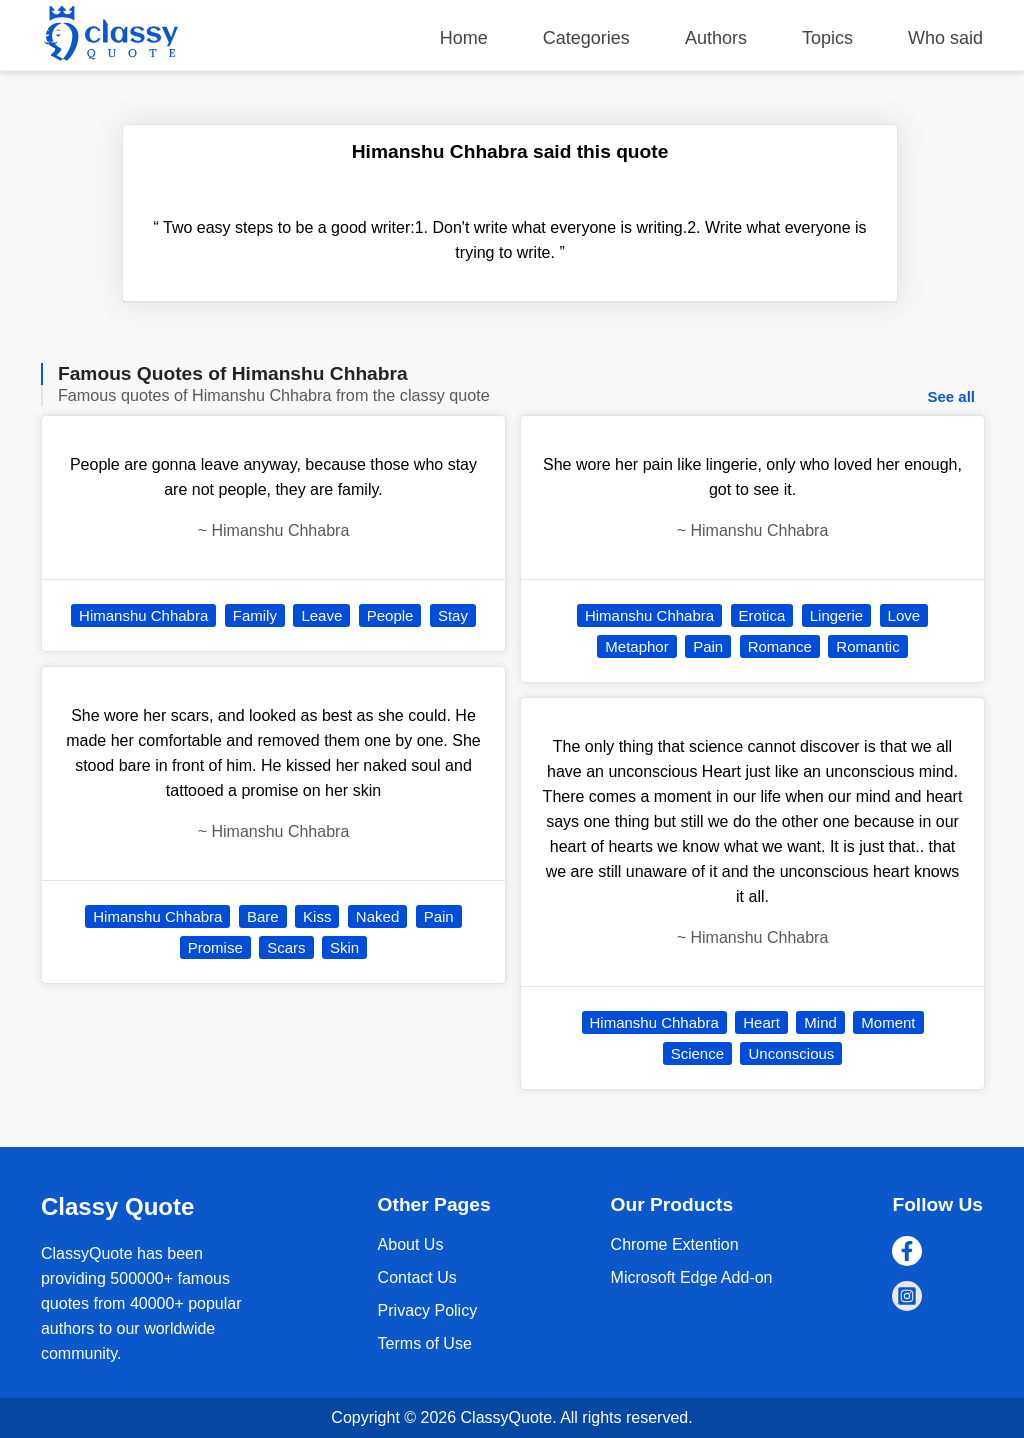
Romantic (867, 646)
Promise (215, 947)
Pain (439, 916)
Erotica (762, 615)
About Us (411, 1244)
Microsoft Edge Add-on (692, 1277)
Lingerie (836, 615)
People (390, 615)
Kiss (317, 916)
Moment (888, 1022)
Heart (761, 1022)
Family (255, 615)
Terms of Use (425, 1343)
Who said (945, 38)
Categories (586, 38)
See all (951, 396)
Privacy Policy (428, 1310)
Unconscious (791, 1053)
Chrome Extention (675, 1244)
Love (904, 615)
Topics (827, 38)
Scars (286, 947)
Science (697, 1053)
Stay (453, 615)
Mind (820, 1022)
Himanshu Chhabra (143, 615)
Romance (780, 646)
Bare (263, 916)
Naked (377, 916)
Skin (344, 947)
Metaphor (636, 646)
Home (464, 38)
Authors (716, 38)
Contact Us (417, 1277)
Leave (321, 615)
